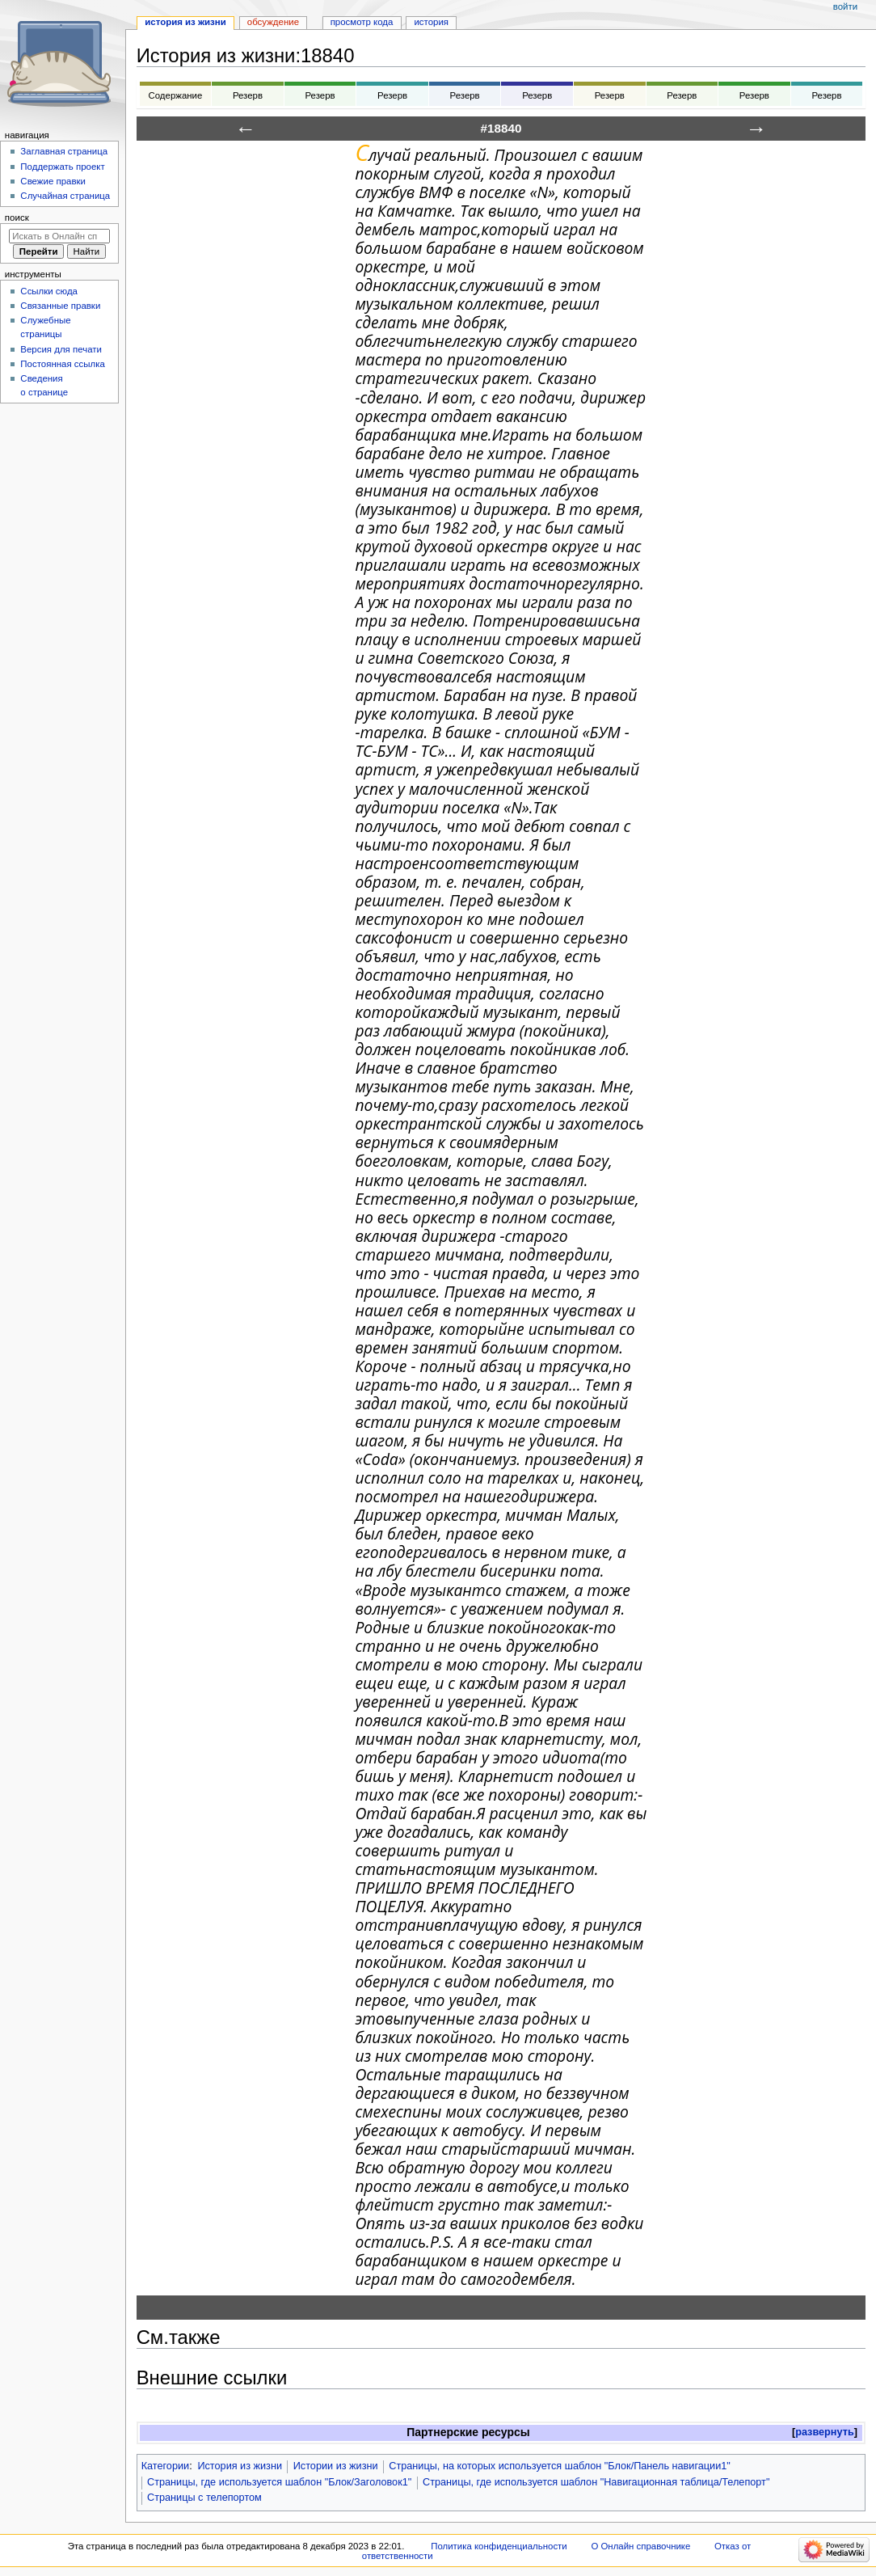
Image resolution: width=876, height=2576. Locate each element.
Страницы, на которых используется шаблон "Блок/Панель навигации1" (560, 2466)
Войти (845, 6)
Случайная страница (65, 196)
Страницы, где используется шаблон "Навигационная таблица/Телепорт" (596, 2482)
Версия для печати (61, 349)
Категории (165, 2466)
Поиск (17, 217)
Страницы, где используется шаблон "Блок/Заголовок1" (279, 2482)
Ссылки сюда (49, 291)
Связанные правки (60, 305)
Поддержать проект (62, 166)
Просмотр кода (362, 22)
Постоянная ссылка (62, 364)
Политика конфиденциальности (499, 2546)
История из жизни (239, 2466)
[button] (824, 2432)
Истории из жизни (335, 2466)
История (431, 22)
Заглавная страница (63, 151)
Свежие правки (53, 181)
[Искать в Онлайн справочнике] (59, 236)
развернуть (824, 2432)
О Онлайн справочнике (640, 2546)
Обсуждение (273, 22)
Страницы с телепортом (204, 2497)
